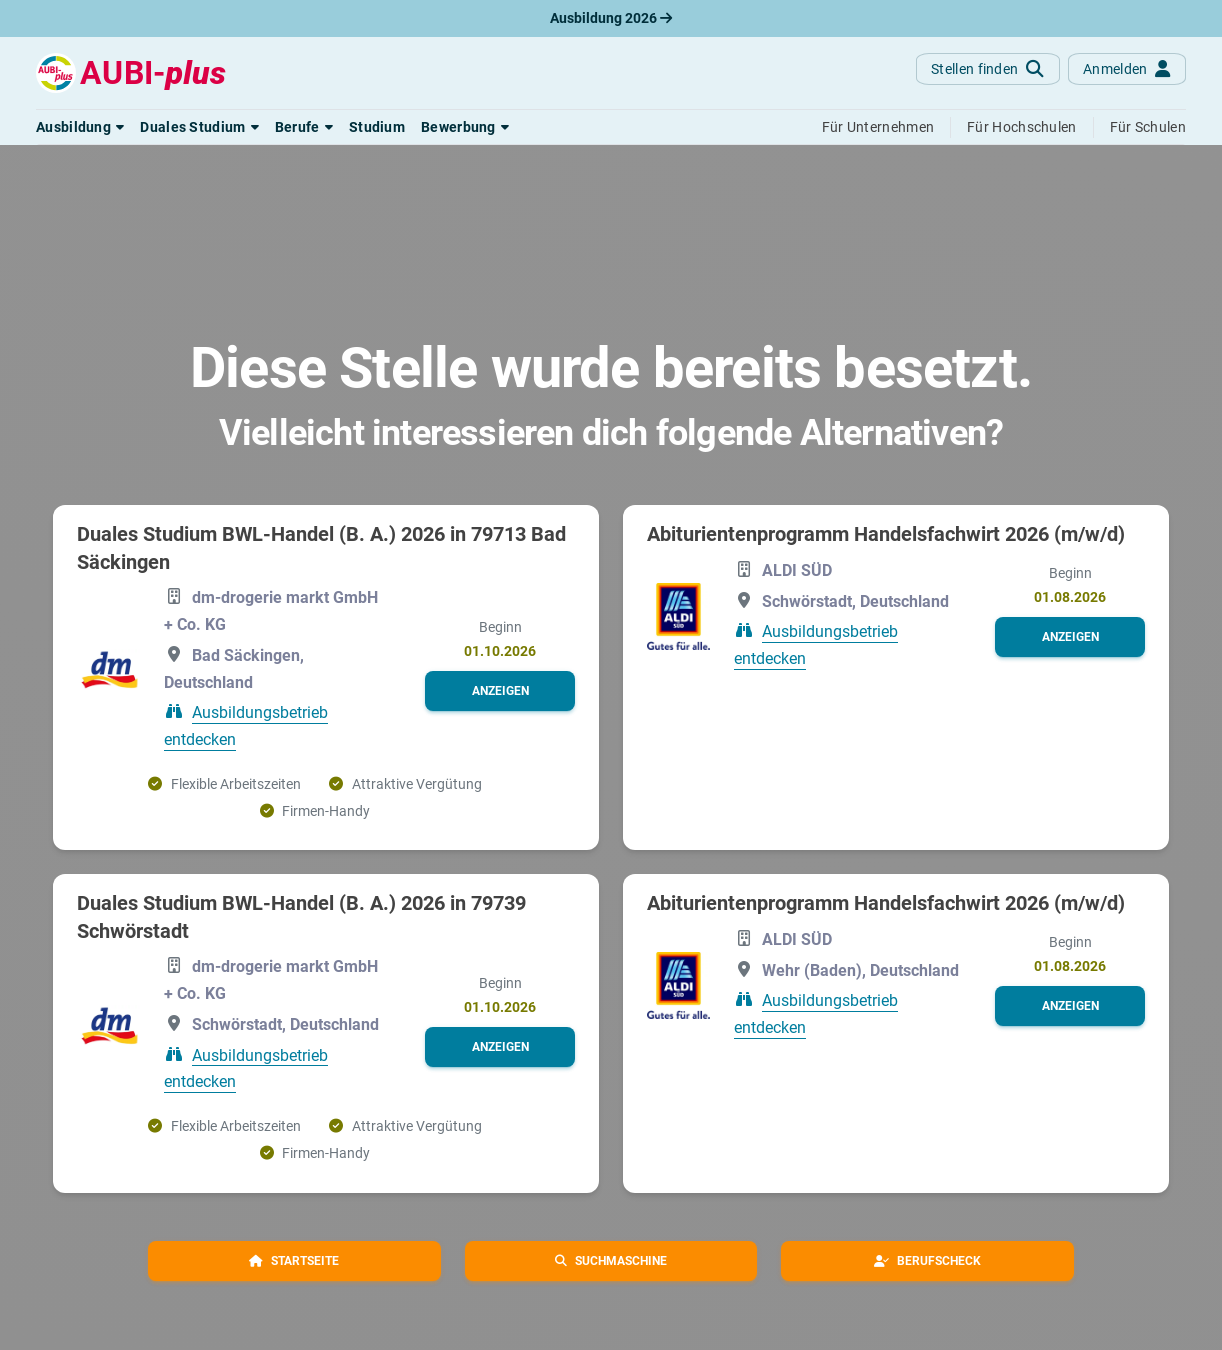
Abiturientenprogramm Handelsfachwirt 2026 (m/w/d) (886, 534)
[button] (80, 127)
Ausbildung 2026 (611, 18)
